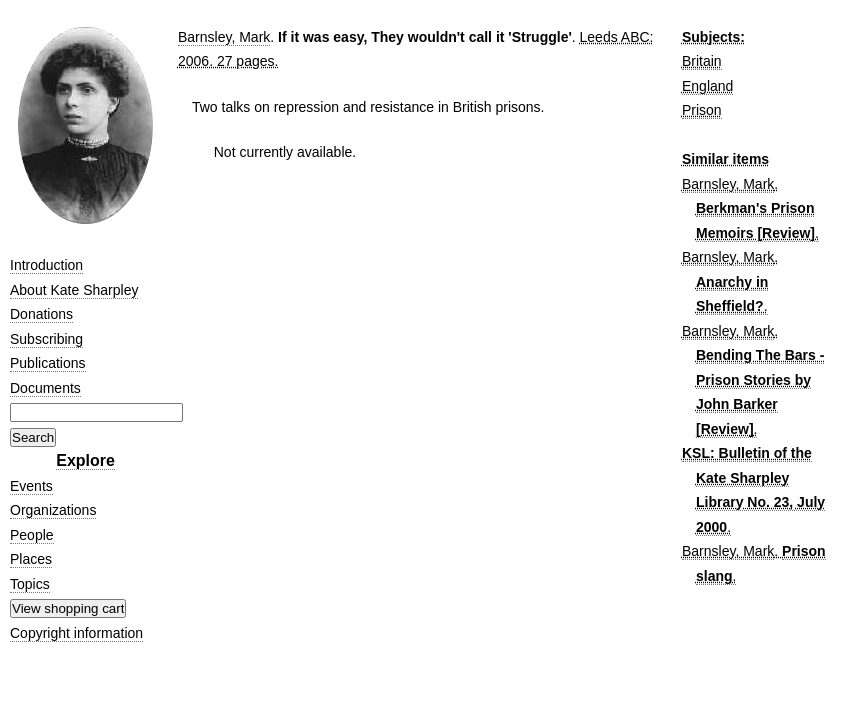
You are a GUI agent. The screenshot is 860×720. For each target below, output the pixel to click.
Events (31, 486)
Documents (45, 388)
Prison (702, 110)
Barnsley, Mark (224, 37)
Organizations (53, 510)
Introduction (46, 265)
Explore (85, 460)
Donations (41, 314)
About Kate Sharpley (74, 290)
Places (31, 559)
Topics (30, 584)
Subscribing (46, 339)
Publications (48, 363)
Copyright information (76, 633)
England (707, 86)
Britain (702, 61)
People (32, 535)
